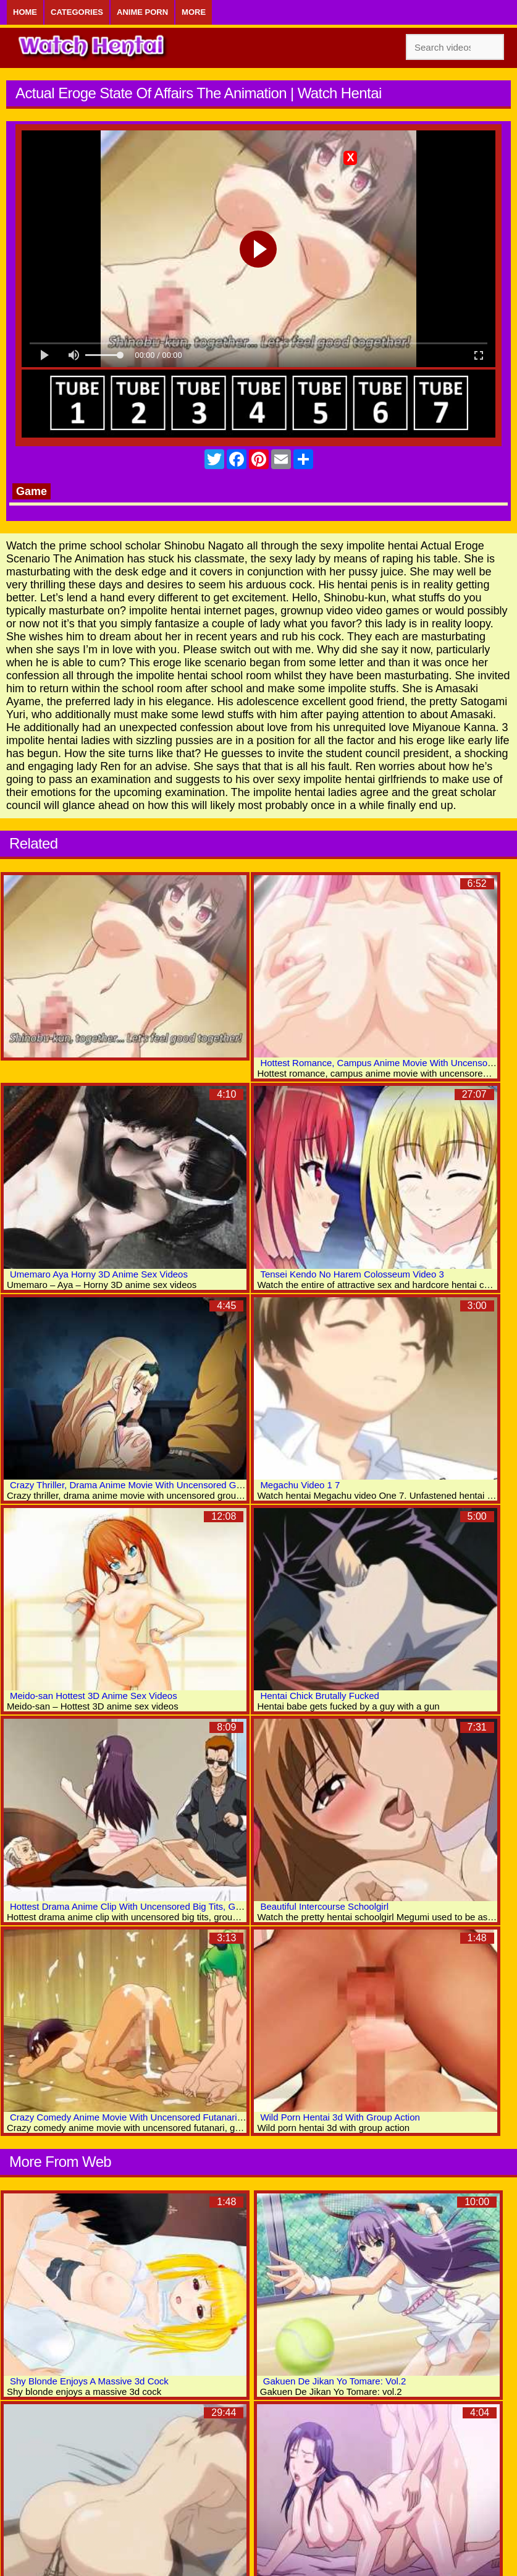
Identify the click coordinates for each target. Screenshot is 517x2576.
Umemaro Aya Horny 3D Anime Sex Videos (99, 1274)
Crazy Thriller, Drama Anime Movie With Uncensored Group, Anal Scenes (160, 1485)
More (194, 12)
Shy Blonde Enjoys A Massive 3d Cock (89, 2381)
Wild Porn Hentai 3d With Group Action (339, 2117)
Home (25, 12)
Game (31, 491)
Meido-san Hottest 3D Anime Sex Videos (93, 1695)
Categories (77, 12)
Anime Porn (142, 12)
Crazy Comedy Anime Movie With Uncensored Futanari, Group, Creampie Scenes (178, 2117)
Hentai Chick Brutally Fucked (319, 1695)
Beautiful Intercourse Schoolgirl (324, 1906)
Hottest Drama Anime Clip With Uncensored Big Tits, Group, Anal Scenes (160, 1906)
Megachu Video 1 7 (300, 1485)
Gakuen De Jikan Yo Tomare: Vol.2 (334, 2381)
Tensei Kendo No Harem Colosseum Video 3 (351, 1274)
